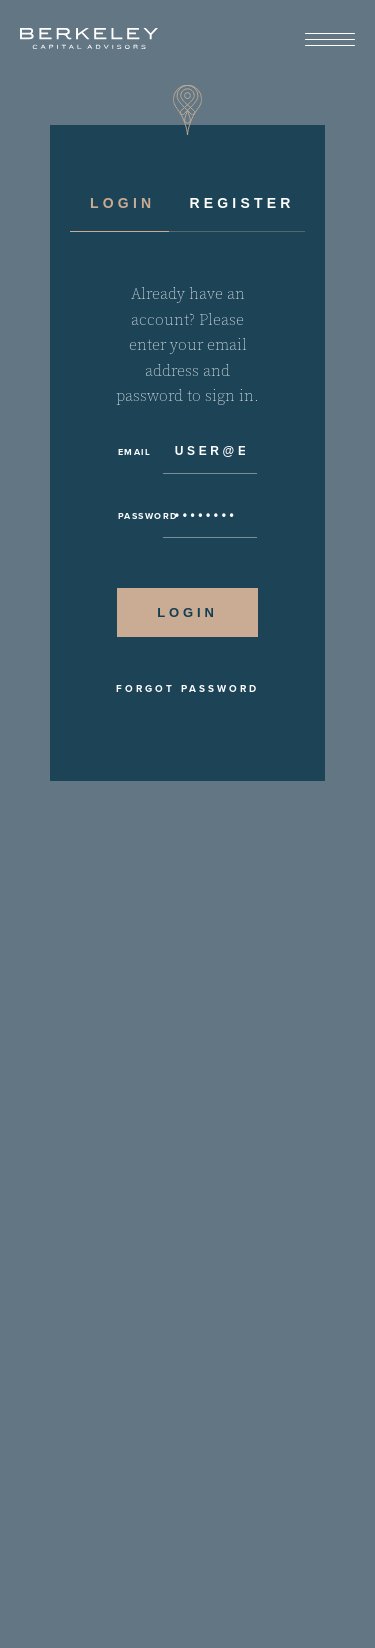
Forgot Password (187, 689)
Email (135, 452)
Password (140, 516)
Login (122, 203)
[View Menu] (330, 40)
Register (241, 203)
